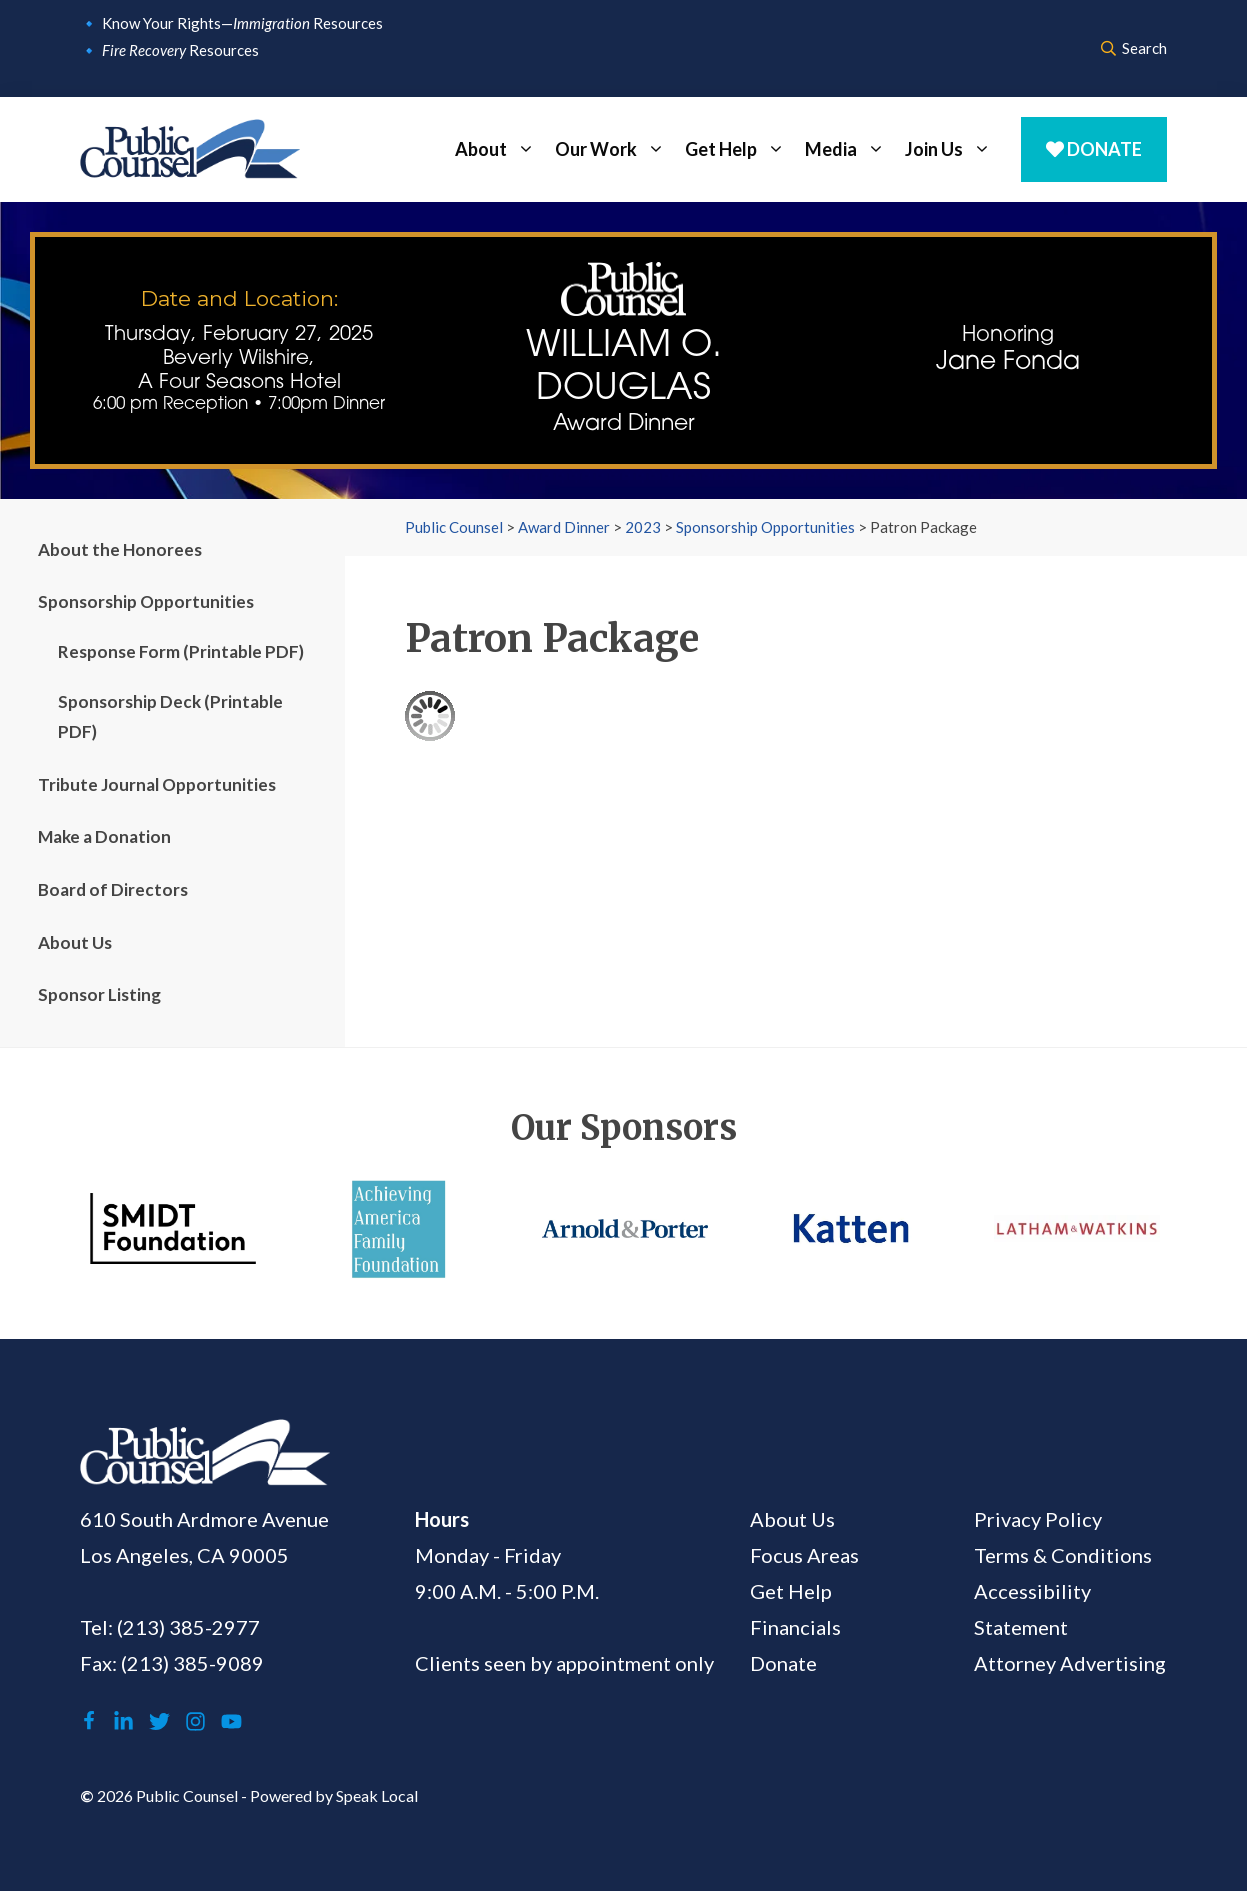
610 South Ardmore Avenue (204, 1519)
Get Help (740, 149)
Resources (180, 50)
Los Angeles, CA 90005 (184, 1555)
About (500, 149)
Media (850, 149)
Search (1134, 48)
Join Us (953, 149)
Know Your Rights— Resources (242, 23)
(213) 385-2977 (188, 1627)
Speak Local (377, 1795)
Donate (1094, 149)
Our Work (615, 149)
